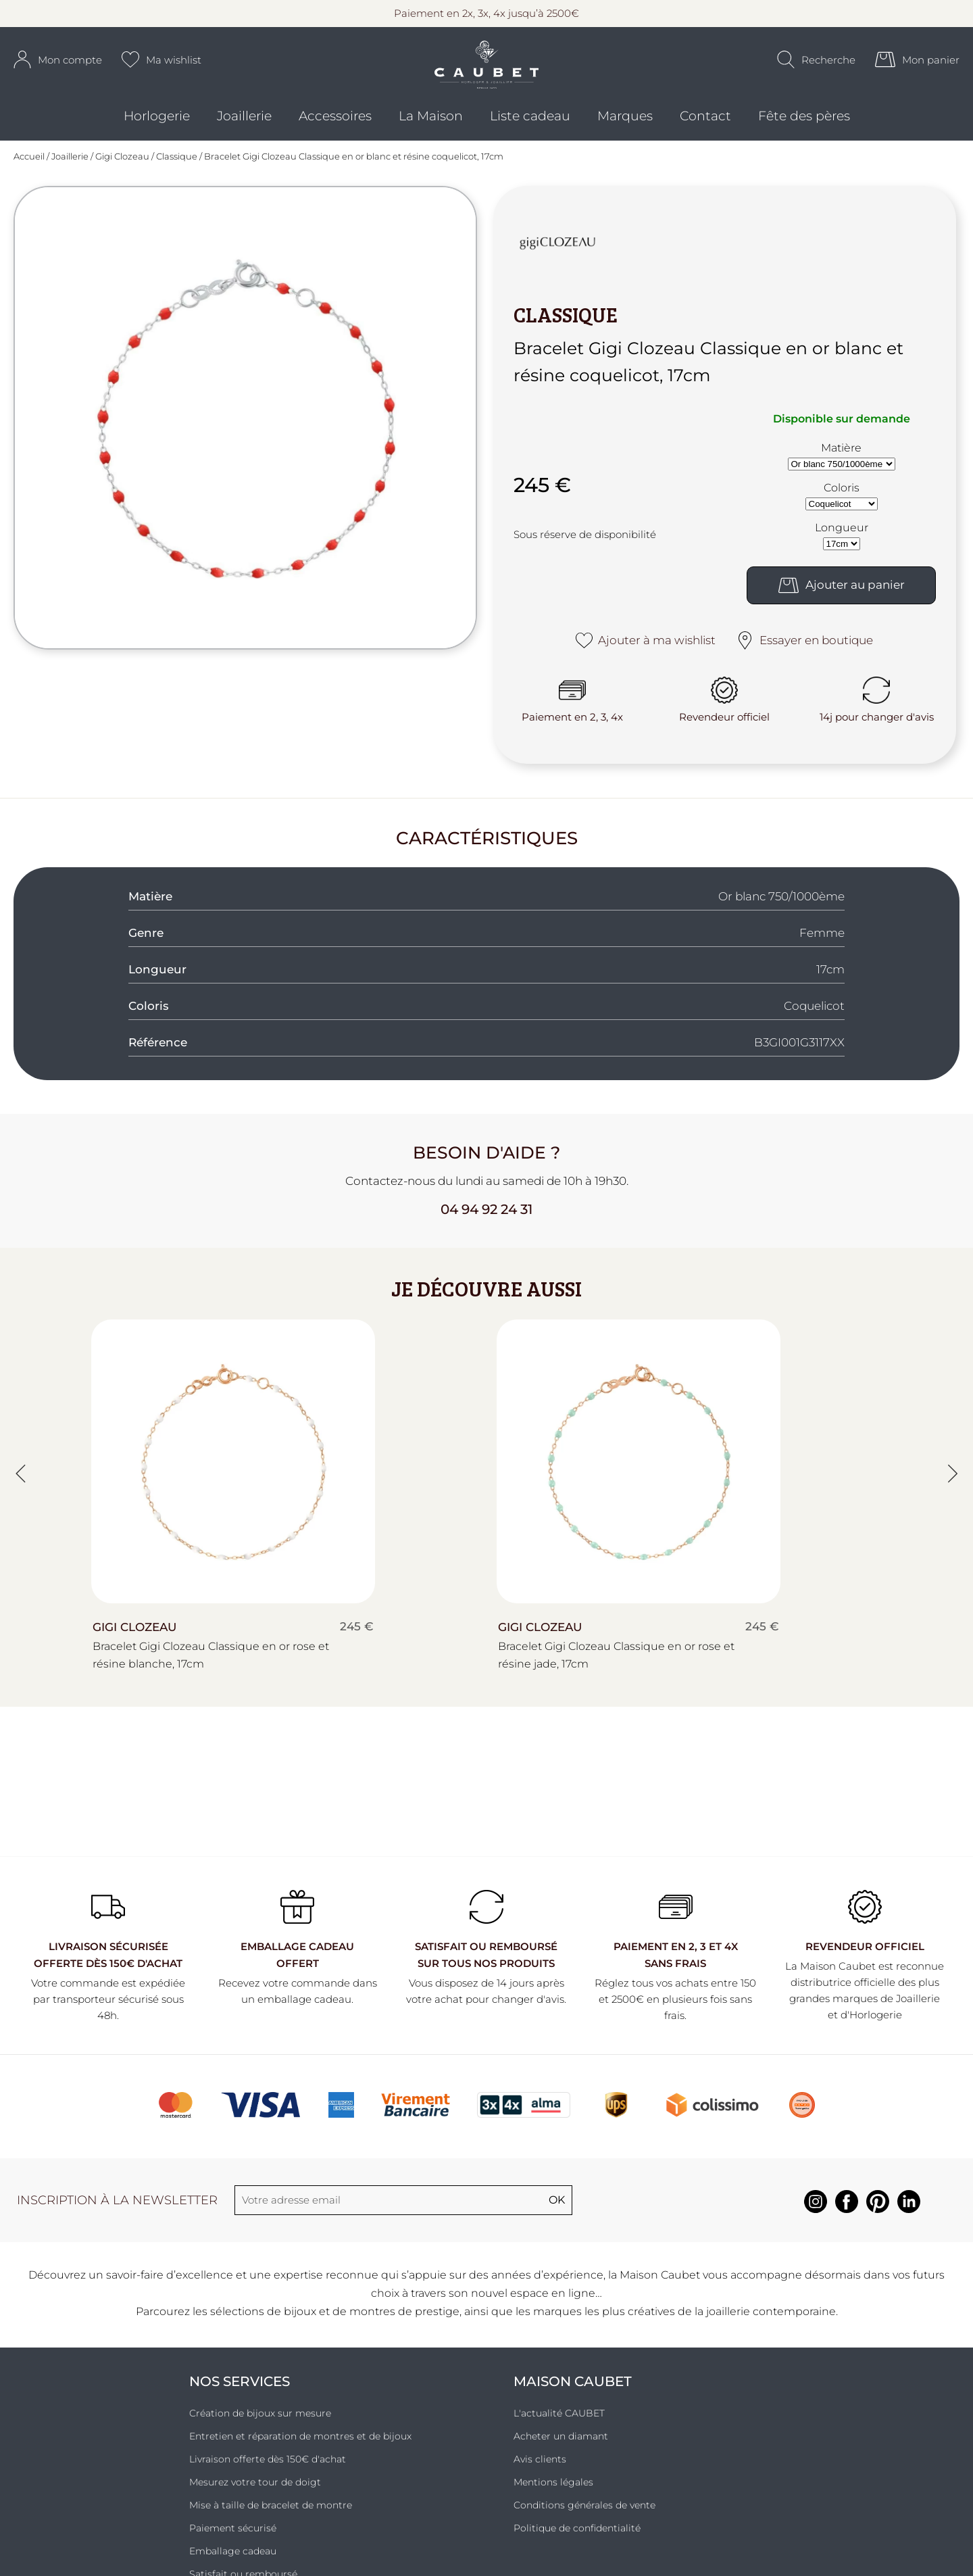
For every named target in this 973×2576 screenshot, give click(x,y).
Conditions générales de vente (584, 2514)
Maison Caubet (573, 2391)
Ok (557, 2209)
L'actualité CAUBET (559, 2422)
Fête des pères (804, 129)
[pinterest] (877, 2219)
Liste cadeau (530, 129)
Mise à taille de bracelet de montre (270, 2514)
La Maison (431, 129)
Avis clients (540, 2468)
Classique (176, 165)
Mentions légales (553, 2491)
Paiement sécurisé (232, 2537)
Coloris (841, 496)
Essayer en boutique (804, 649)
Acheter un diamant (561, 2445)
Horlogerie (157, 129)
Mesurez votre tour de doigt (255, 2491)
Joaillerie (244, 129)
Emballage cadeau (232, 2560)
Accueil (29, 165)
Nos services (239, 2391)
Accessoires (335, 129)
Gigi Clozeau (122, 165)
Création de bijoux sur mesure (260, 2422)
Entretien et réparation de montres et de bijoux (300, 2445)
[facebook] (846, 2219)
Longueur (841, 536)
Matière (841, 456)
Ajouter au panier (841, 594)
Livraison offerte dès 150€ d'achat (267, 2468)
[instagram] (815, 2219)
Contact (705, 129)
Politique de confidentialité (577, 2537)
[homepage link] (486, 75)
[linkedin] (908, 2219)
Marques (625, 129)
